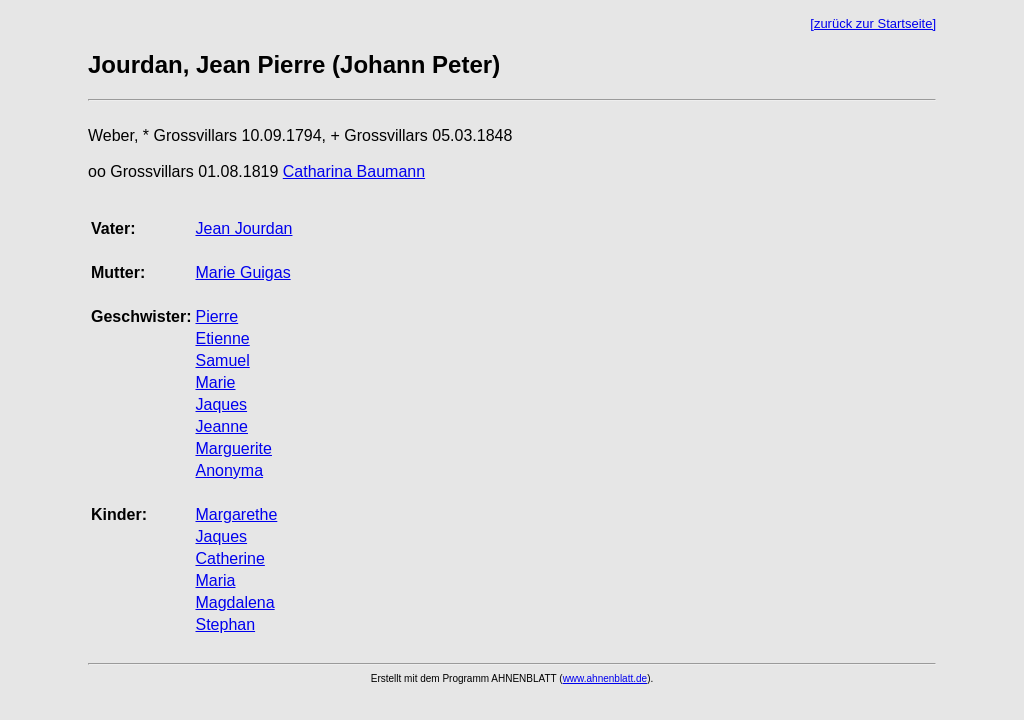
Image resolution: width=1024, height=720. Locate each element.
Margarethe (236, 514)
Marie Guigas (242, 272)
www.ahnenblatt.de (605, 678)
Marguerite (233, 448)
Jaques (221, 404)
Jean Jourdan (243, 228)
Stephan (225, 624)
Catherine (229, 558)
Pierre (216, 316)
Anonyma (229, 470)
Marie (215, 382)
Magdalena (234, 602)
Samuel (222, 360)
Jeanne (221, 426)
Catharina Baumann (354, 171)
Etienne (222, 338)
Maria (215, 580)
